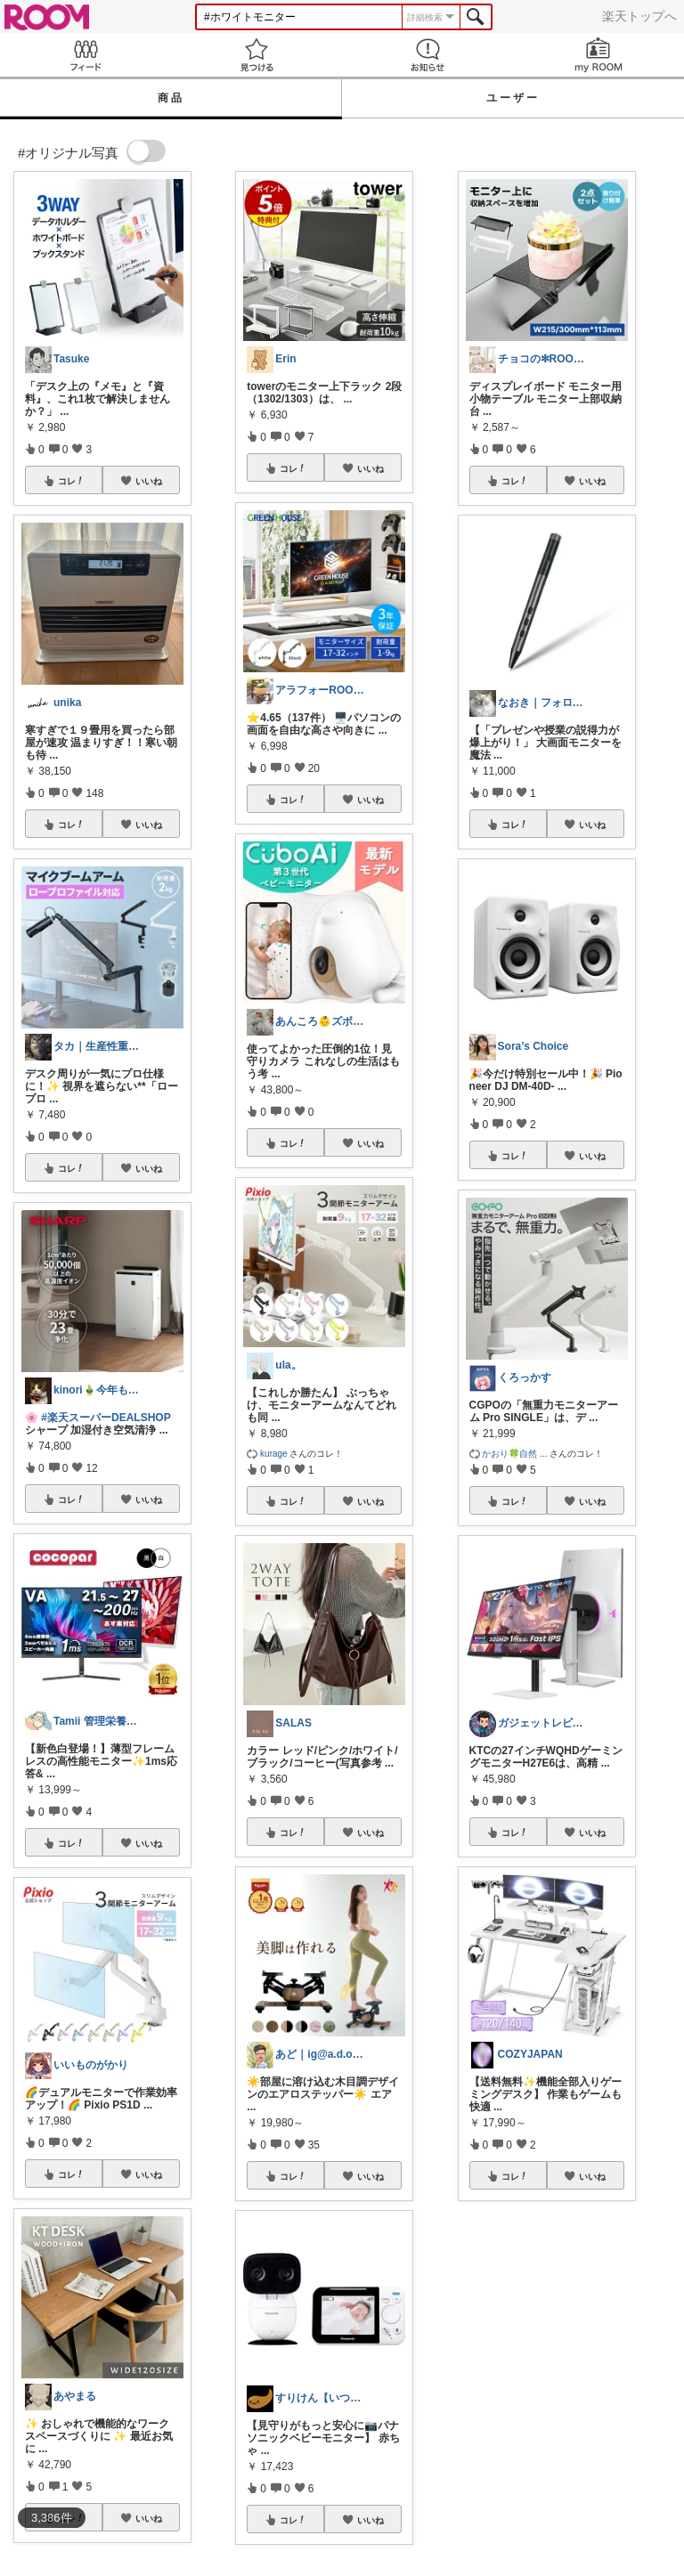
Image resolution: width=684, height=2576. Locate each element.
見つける (256, 55)
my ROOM (598, 55)
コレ (71, 480)
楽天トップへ (639, 16)
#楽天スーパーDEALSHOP (105, 1417)
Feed (85, 55)
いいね (148, 480)
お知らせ (427, 55)
